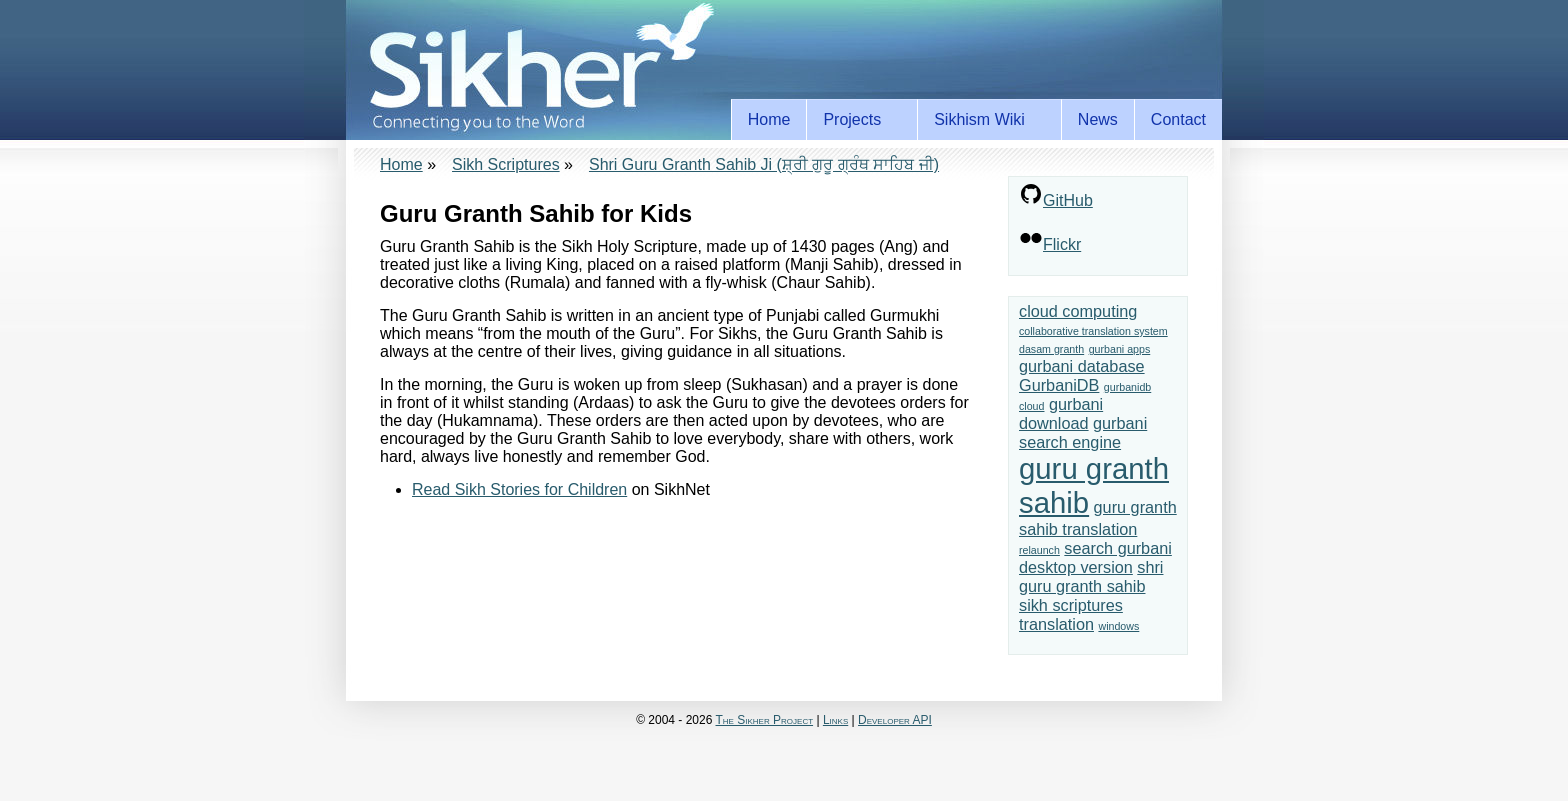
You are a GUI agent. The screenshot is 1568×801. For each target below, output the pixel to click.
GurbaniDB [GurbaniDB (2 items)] (1059, 385)
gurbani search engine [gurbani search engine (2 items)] (1083, 432)
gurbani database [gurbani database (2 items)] (1082, 366)
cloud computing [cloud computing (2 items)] (1078, 311)
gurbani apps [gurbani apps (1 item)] (1120, 349)
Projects (855, 120)
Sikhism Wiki (983, 120)
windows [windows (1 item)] (1118, 626)
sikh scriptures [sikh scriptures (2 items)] (1071, 605)
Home (769, 119)
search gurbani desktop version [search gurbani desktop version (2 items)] (1095, 557)
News (1098, 119)
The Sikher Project (765, 720)
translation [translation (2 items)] (1056, 624)
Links (835, 720)
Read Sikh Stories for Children (519, 489)
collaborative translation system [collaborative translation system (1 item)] (1093, 331)
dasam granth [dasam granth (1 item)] (1051, 349)
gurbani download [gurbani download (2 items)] (1061, 413)
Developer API (895, 720)
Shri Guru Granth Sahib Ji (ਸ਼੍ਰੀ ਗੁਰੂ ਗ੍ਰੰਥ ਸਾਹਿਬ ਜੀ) (764, 164)
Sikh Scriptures (506, 164)
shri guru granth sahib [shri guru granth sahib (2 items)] (1091, 576)
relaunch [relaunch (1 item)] (1039, 550)
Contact (1178, 119)
